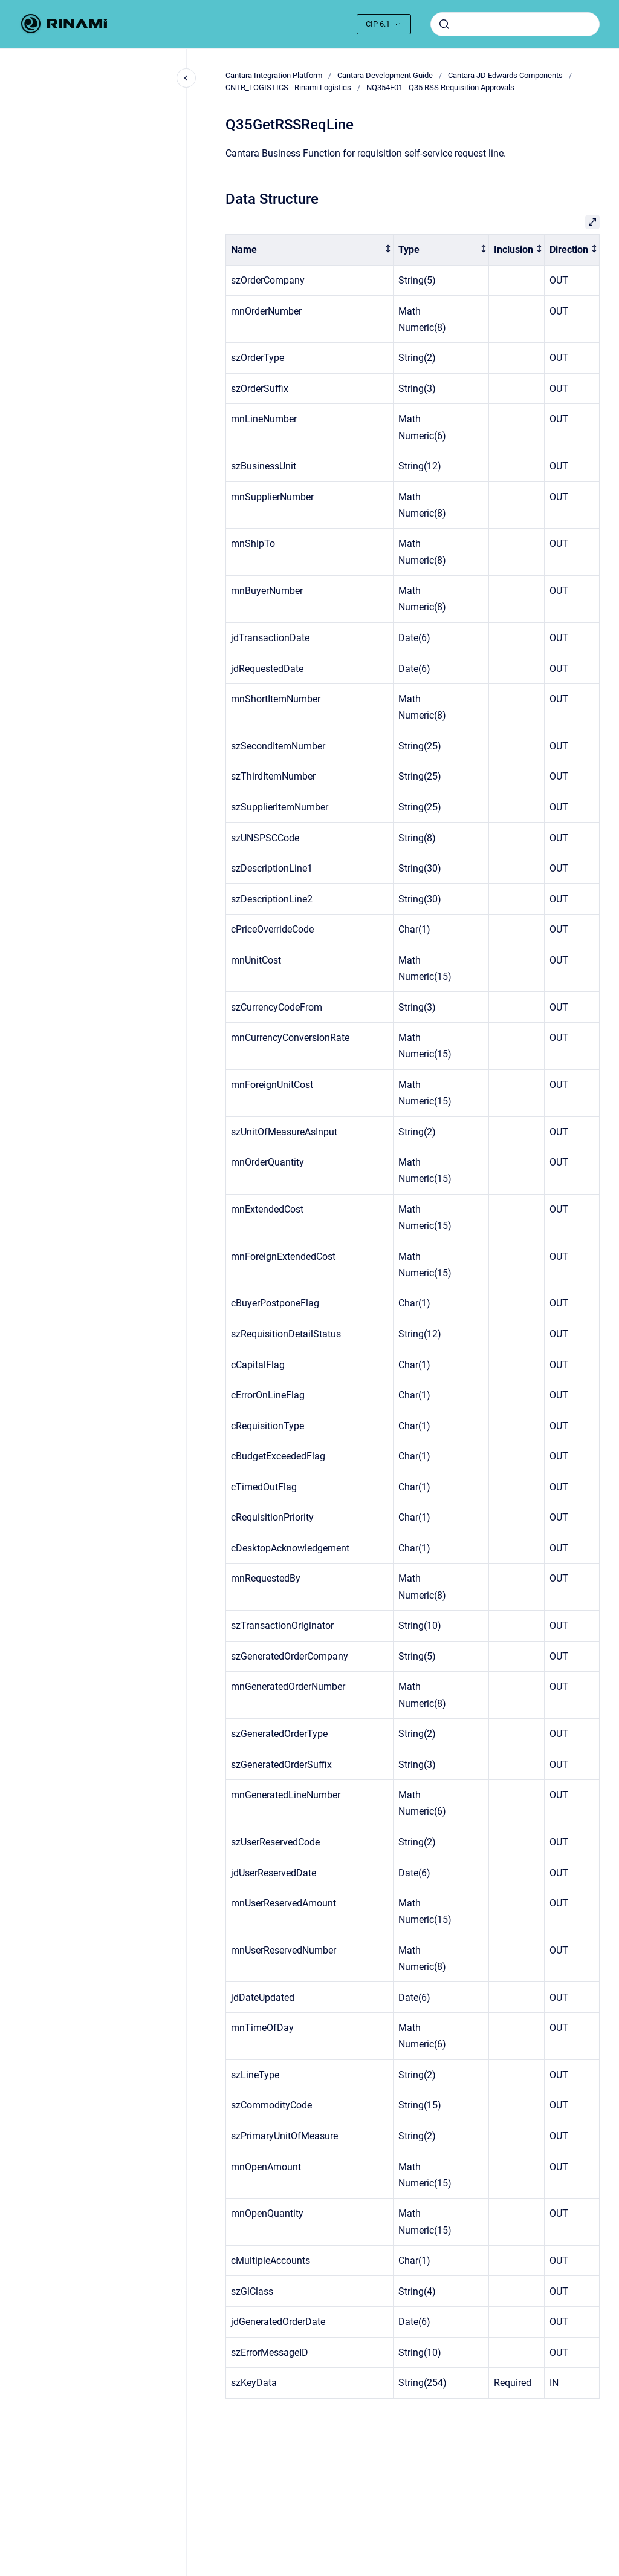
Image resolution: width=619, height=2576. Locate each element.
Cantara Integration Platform (273, 75)
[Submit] (444, 24)
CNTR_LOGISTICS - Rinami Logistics (288, 87)
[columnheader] (310, 250)
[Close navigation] (186, 78)
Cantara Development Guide (385, 75)
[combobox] (515, 24)
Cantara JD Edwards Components (505, 75)
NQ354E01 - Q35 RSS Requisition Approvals (440, 87)
